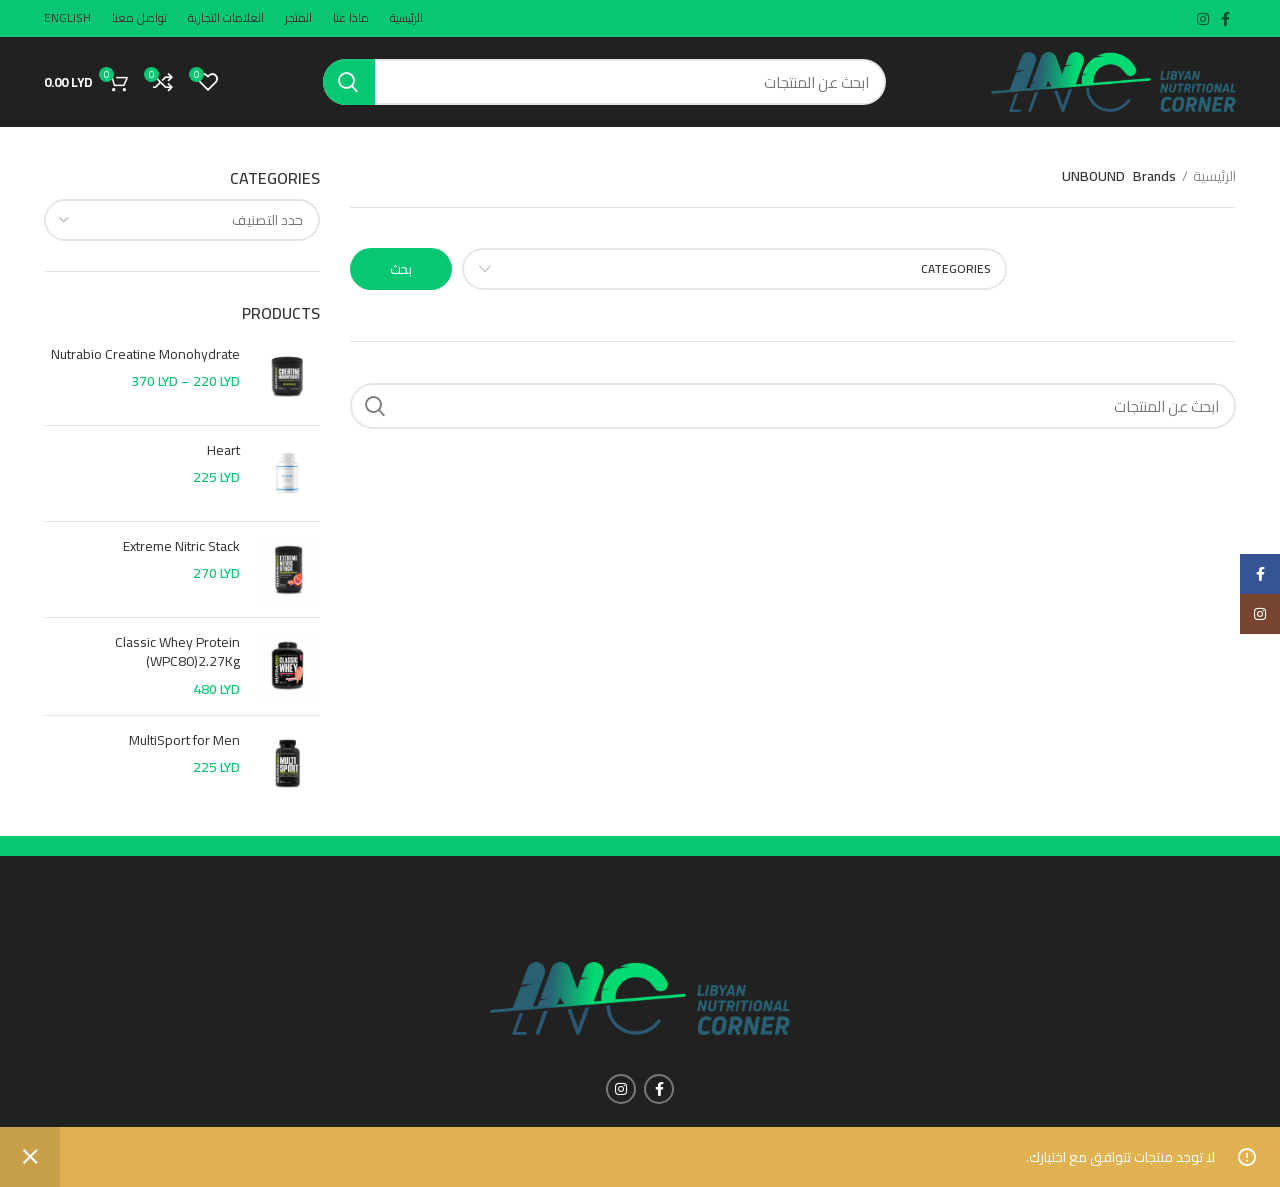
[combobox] (182, 220)
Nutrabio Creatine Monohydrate (145, 355)
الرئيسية (1214, 177)
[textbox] (267, 220)
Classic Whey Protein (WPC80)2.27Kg (177, 652)
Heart (223, 451)
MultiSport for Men (184, 741)
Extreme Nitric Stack (181, 547)
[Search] (604, 82)
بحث (401, 269)
